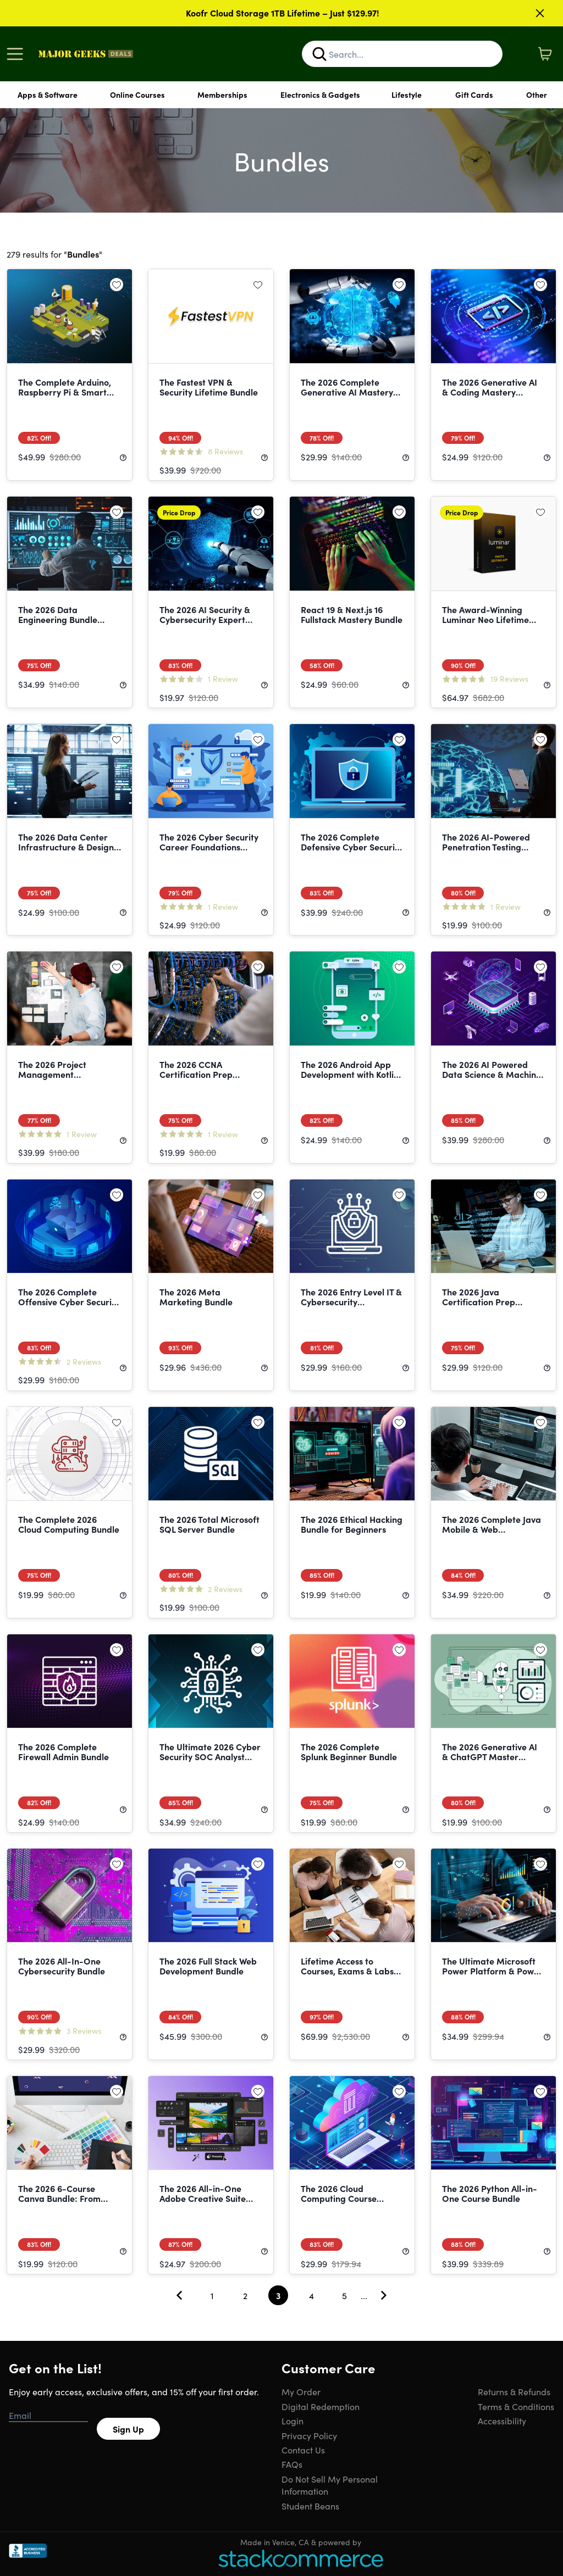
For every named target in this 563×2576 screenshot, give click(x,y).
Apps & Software (48, 94)
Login (292, 2420)
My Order (301, 2391)
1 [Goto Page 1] (212, 2295)
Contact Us (303, 2450)
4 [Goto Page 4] (311, 2295)
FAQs (292, 2464)
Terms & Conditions (516, 2406)
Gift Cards (474, 94)
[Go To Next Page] (384, 2295)
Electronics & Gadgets (320, 94)
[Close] (540, 13)
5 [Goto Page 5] (344, 2295)
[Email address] (48, 2415)
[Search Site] (402, 54)
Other (536, 94)
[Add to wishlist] (116, 284)
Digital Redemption (321, 2406)
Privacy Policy (309, 2435)
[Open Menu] (18, 54)
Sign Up (128, 2429)
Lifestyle (406, 94)
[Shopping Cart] (544, 54)
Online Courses (137, 94)
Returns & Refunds (514, 2391)
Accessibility (502, 2420)
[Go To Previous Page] (179, 2295)
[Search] (319, 54)
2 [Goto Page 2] (245, 2295)
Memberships (222, 94)
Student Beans (310, 2506)
